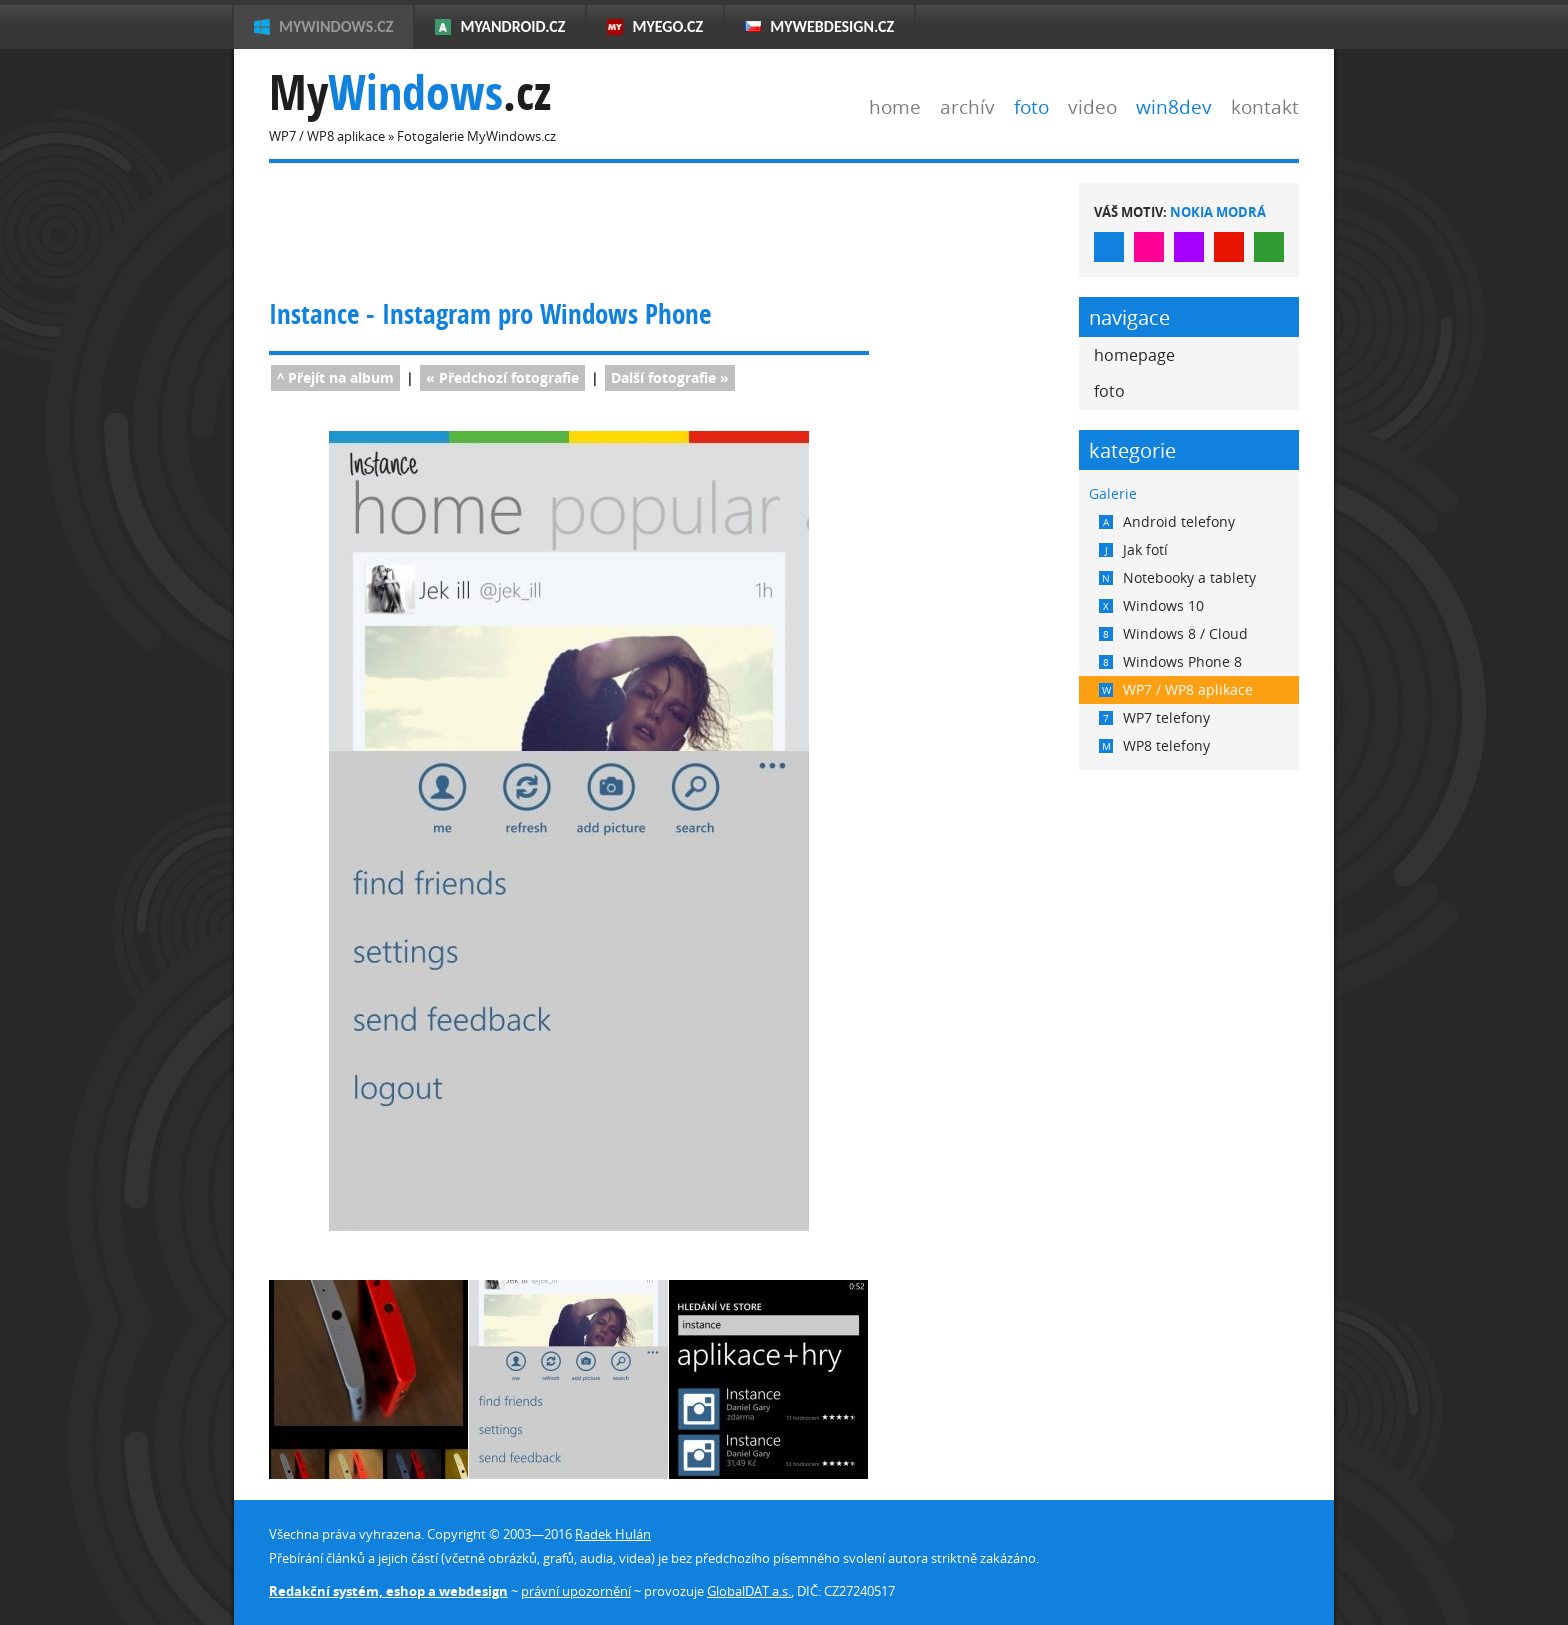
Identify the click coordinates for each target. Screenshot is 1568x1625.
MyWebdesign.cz (832, 26)
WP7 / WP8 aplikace (1176, 689)
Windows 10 (1151, 605)
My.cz (410, 92)
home (895, 106)
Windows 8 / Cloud (1173, 633)
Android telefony (1167, 521)
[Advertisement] (633, 228)
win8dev (1174, 106)
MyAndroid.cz (512, 26)
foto (1031, 106)
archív (967, 106)
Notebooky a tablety (1177, 577)
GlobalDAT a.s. (749, 1591)
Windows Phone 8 (1170, 661)
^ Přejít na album (335, 377)
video (1092, 106)
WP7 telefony (1154, 717)
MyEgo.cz (667, 26)
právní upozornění (576, 1591)
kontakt (1265, 106)
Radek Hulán (613, 1534)
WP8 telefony (1154, 745)
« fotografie (502, 377)
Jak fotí (1133, 549)
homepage (1134, 355)
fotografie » (670, 377)
